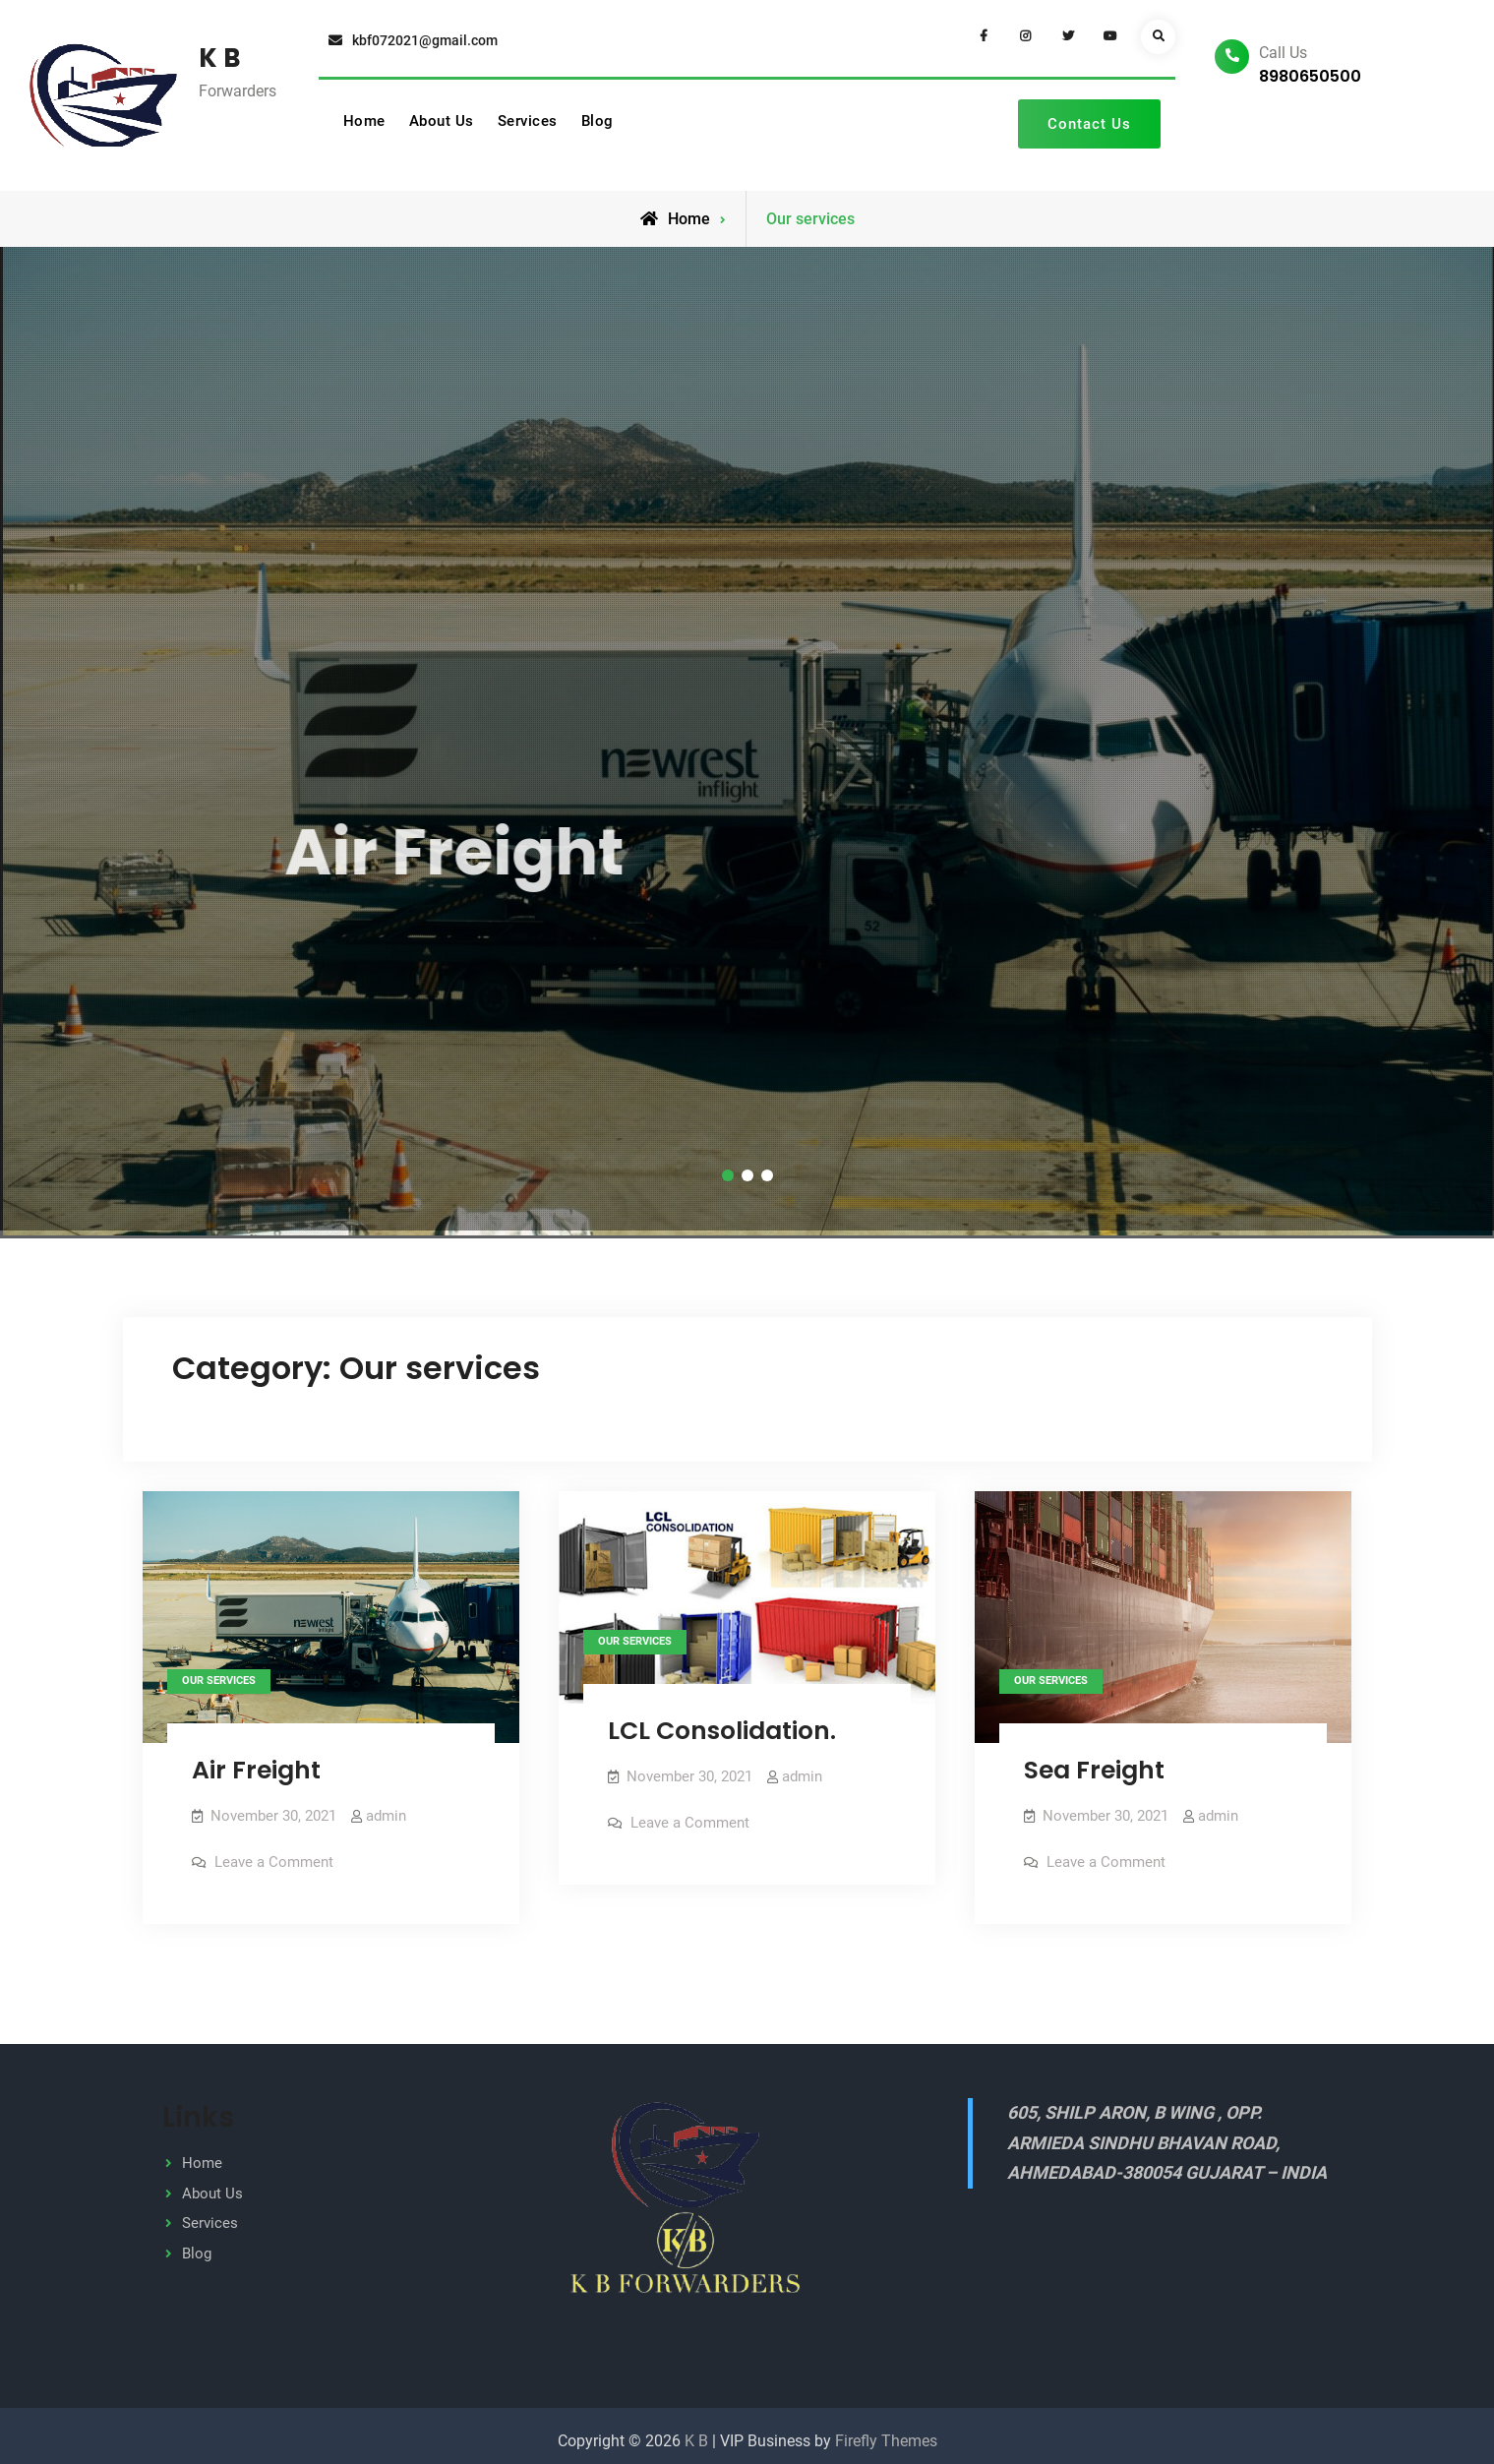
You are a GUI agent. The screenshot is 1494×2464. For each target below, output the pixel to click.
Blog (597, 121)
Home (364, 121)
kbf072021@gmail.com (425, 40)
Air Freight (256, 1762)
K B (220, 58)
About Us (441, 121)
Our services (219, 1672)
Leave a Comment (273, 1854)
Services (528, 121)
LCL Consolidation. (722, 1723)
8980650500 (1310, 76)
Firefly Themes (886, 2431)
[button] (728, 1167)
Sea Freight (1094, 1762)
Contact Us (1089, 124)
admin (386, 1808)
